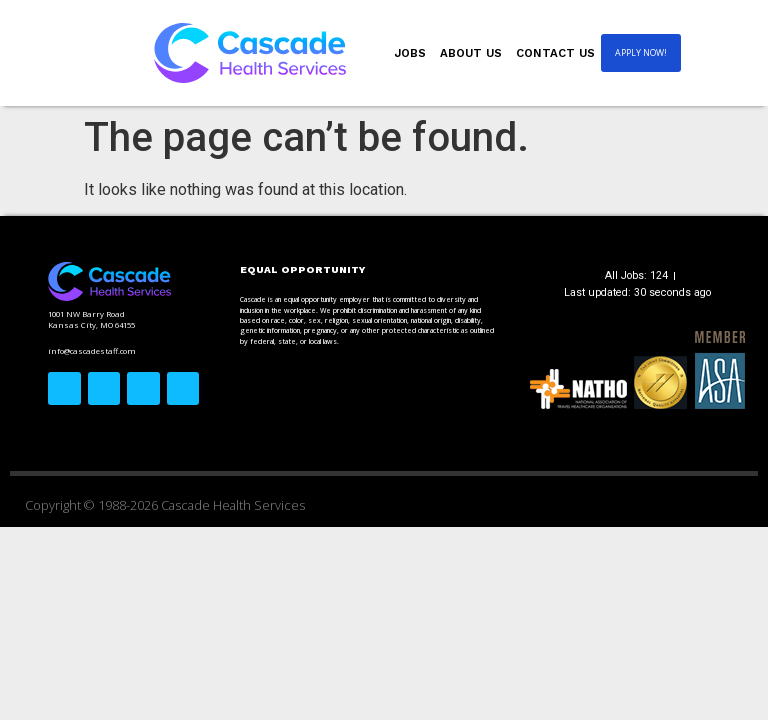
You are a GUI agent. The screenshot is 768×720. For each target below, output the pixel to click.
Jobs (410, 53)
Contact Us (555, 53)
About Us (471, 53)
